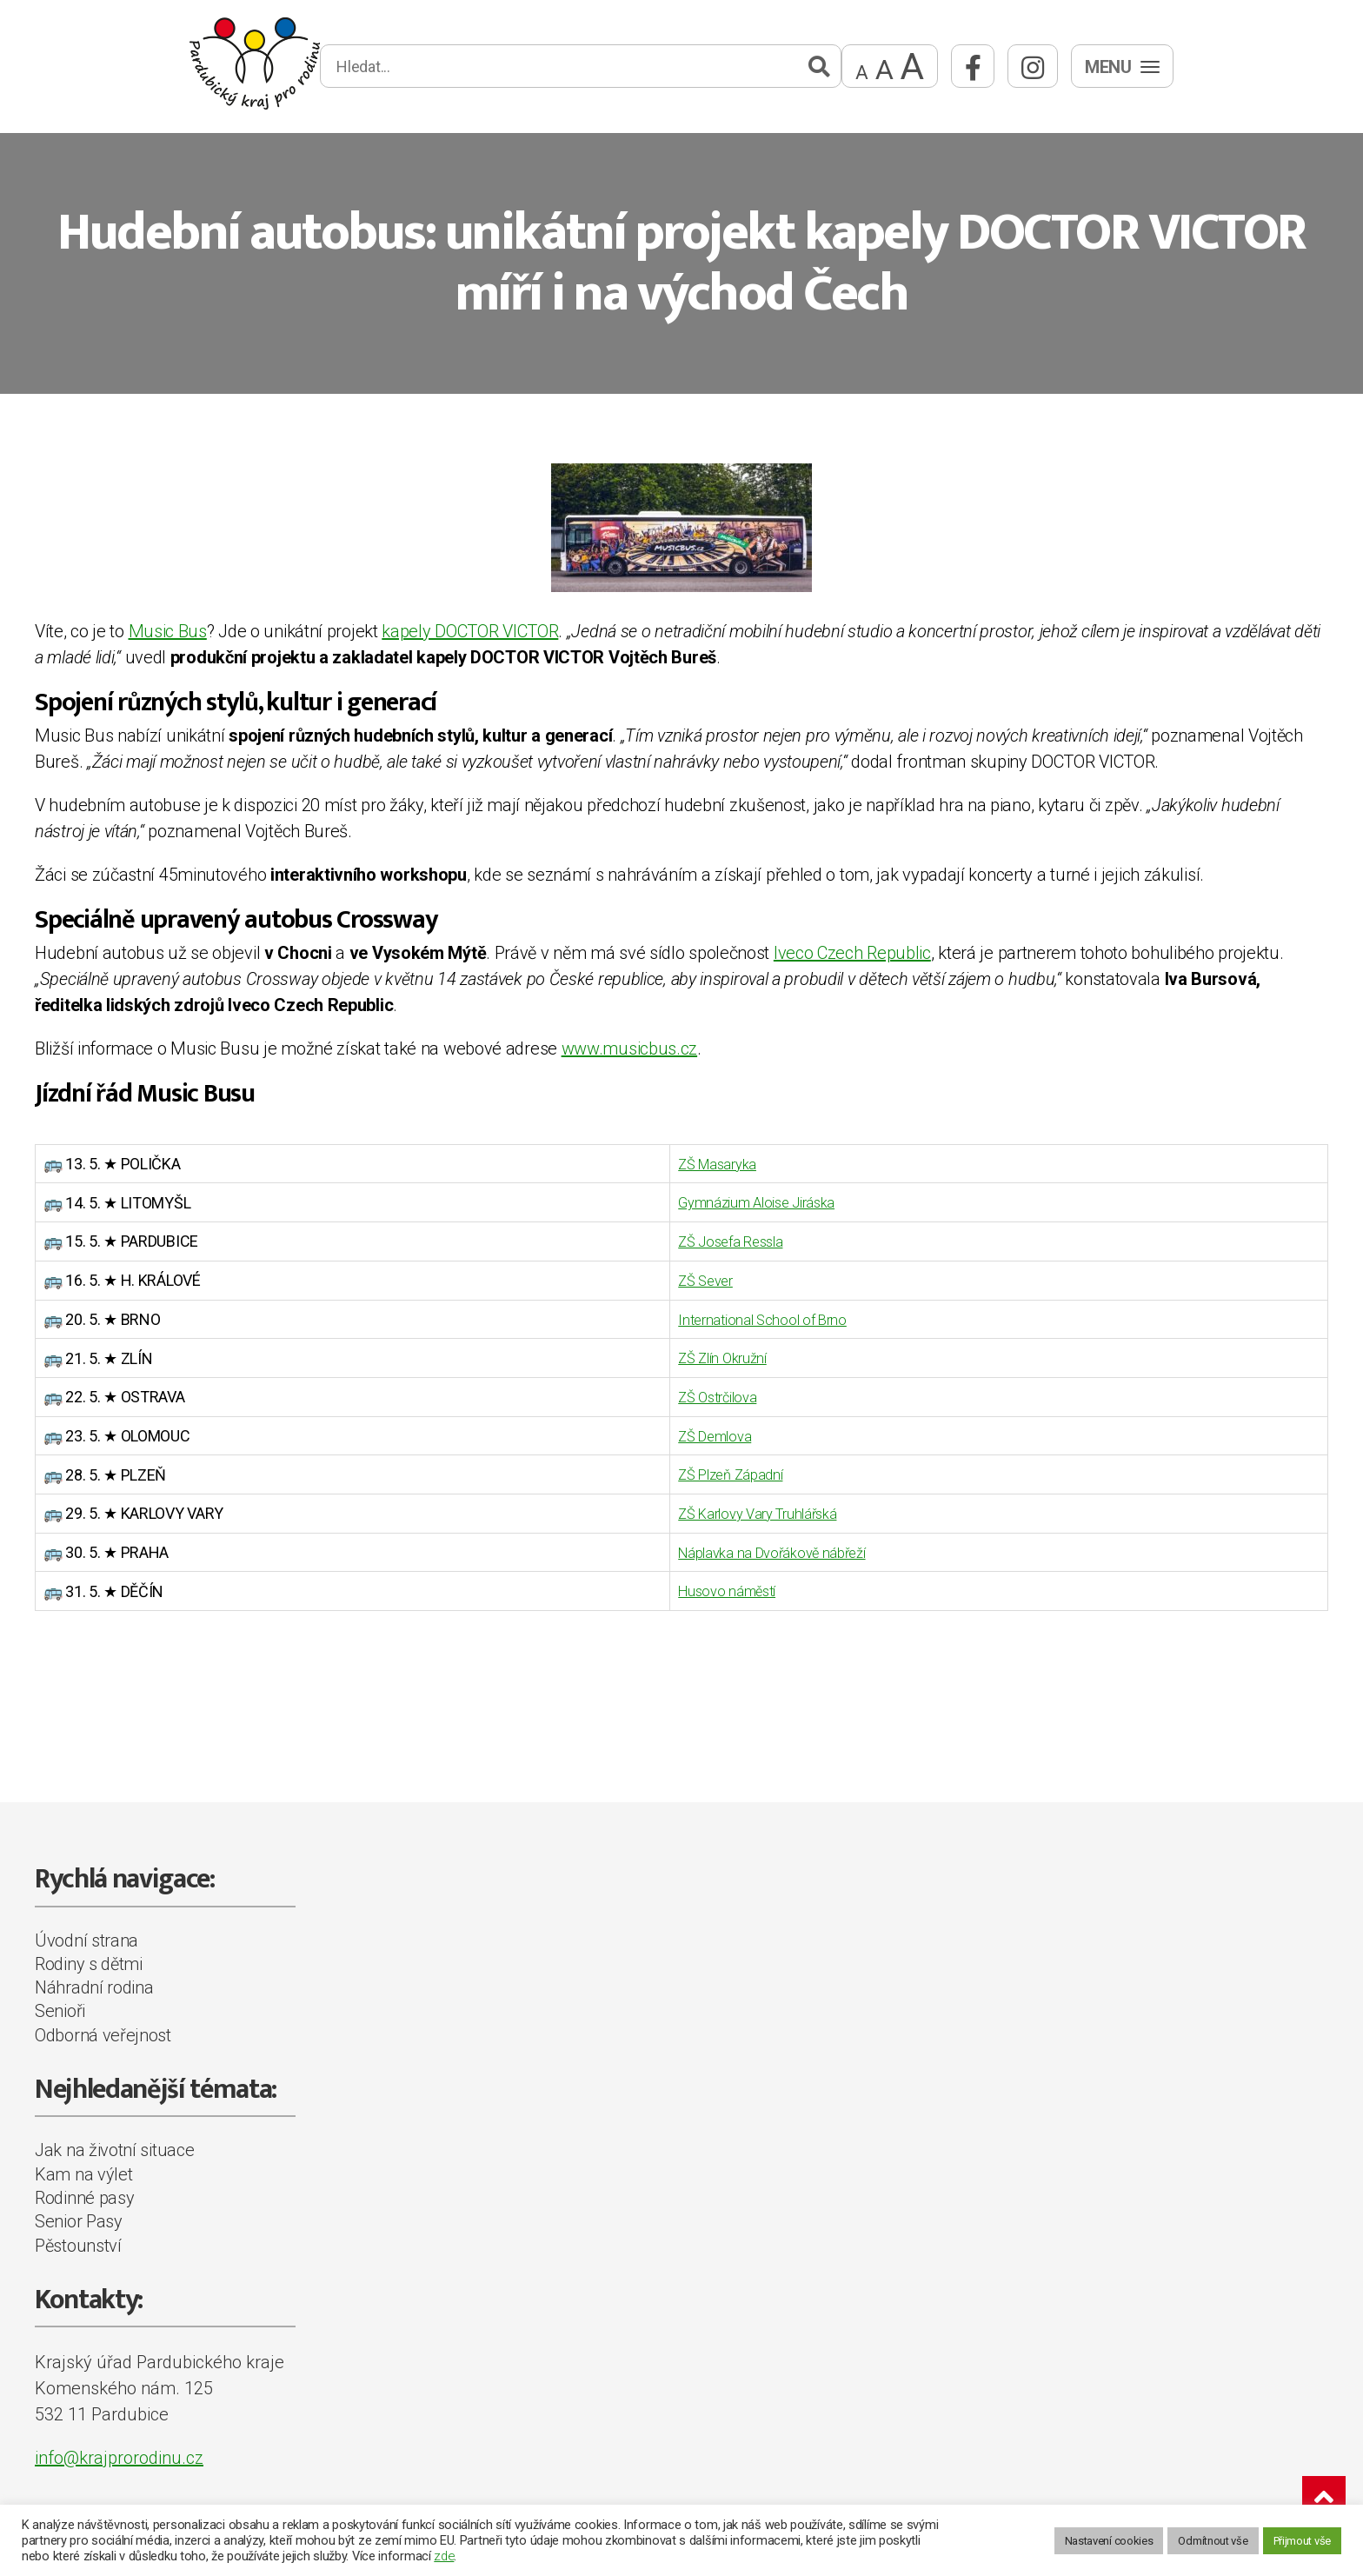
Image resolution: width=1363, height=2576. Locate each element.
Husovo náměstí (709, 1586)
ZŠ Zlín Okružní (705, 1356)
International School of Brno (746, 1317)
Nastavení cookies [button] (1109, 2540)
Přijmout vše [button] (1302, 2540)
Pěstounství (78, 2239)
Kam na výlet (83, 2169)
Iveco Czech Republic (852, 952)
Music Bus (168, 631)
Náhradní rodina (94, 1982)
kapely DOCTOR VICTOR (470, 631)
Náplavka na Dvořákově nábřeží (757, 1548)
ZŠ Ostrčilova (700, 1394)
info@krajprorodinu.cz (119, 2452)
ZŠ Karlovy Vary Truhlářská (743, 1509)
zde (444, 2556)
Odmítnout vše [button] (1212, 2540)
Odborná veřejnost (103, 2030)
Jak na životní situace (114, 2144)
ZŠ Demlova (697, 1432)
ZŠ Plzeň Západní (714, 1470)
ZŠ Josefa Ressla (714, 1240)
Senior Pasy (79, 2216)
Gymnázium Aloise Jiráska (742, 1202)
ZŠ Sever (687, 1278)
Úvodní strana (86, 1934)
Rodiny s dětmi (89, 1958)
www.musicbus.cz (630, 1048)
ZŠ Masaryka (699, 1164)
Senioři (60, 2005)
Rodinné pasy (84, 2192)
